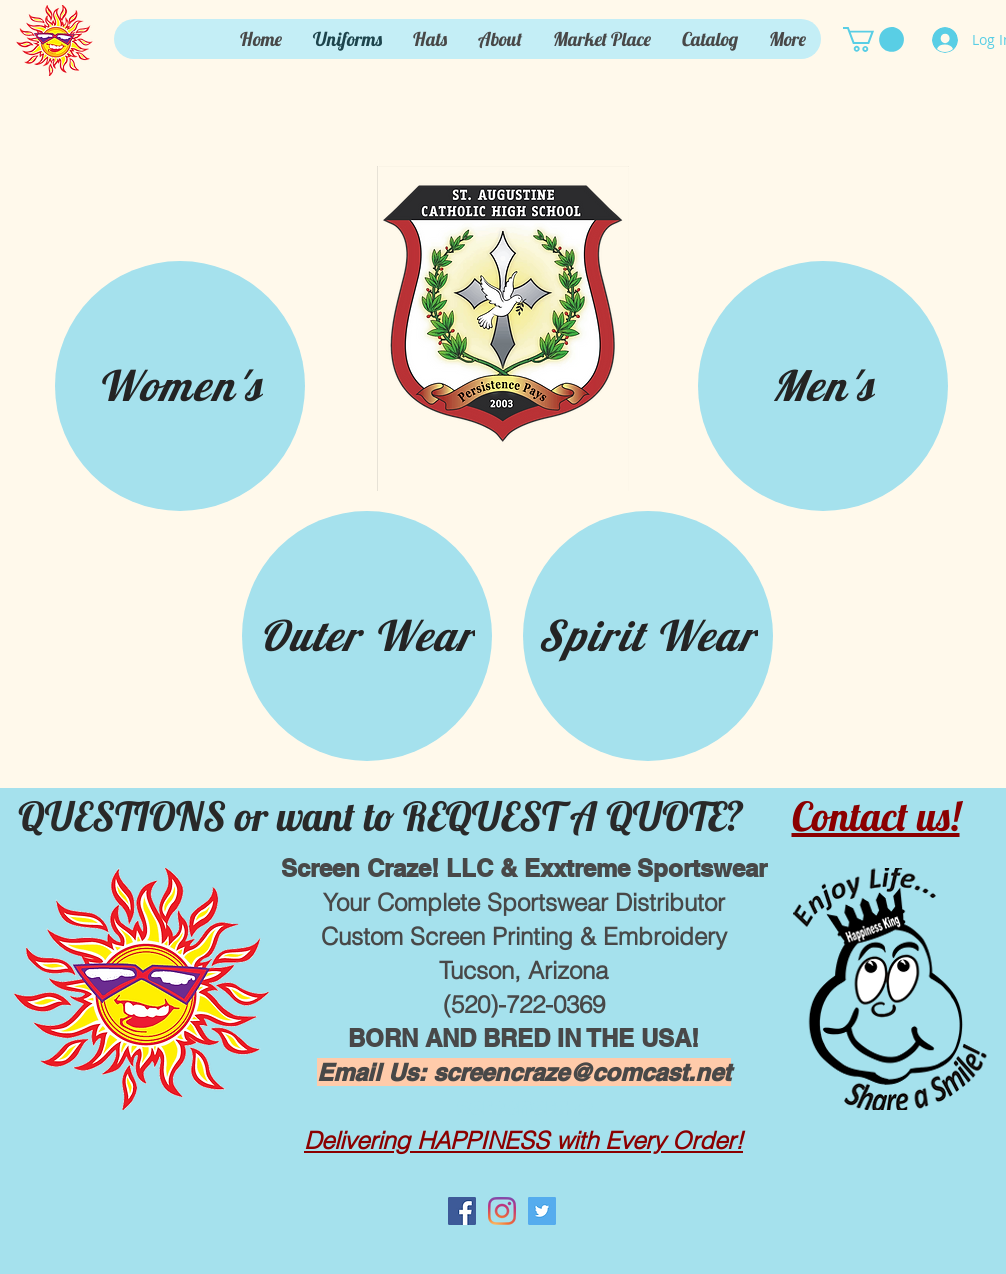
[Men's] (823, 386)
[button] (873, 39)
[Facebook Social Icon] (462, 1211)
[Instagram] (502, 1211)
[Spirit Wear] (648, 636)
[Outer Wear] (367, 636)
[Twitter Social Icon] (542, 1211)
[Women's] (180, 386)
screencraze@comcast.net (582, 1072)
